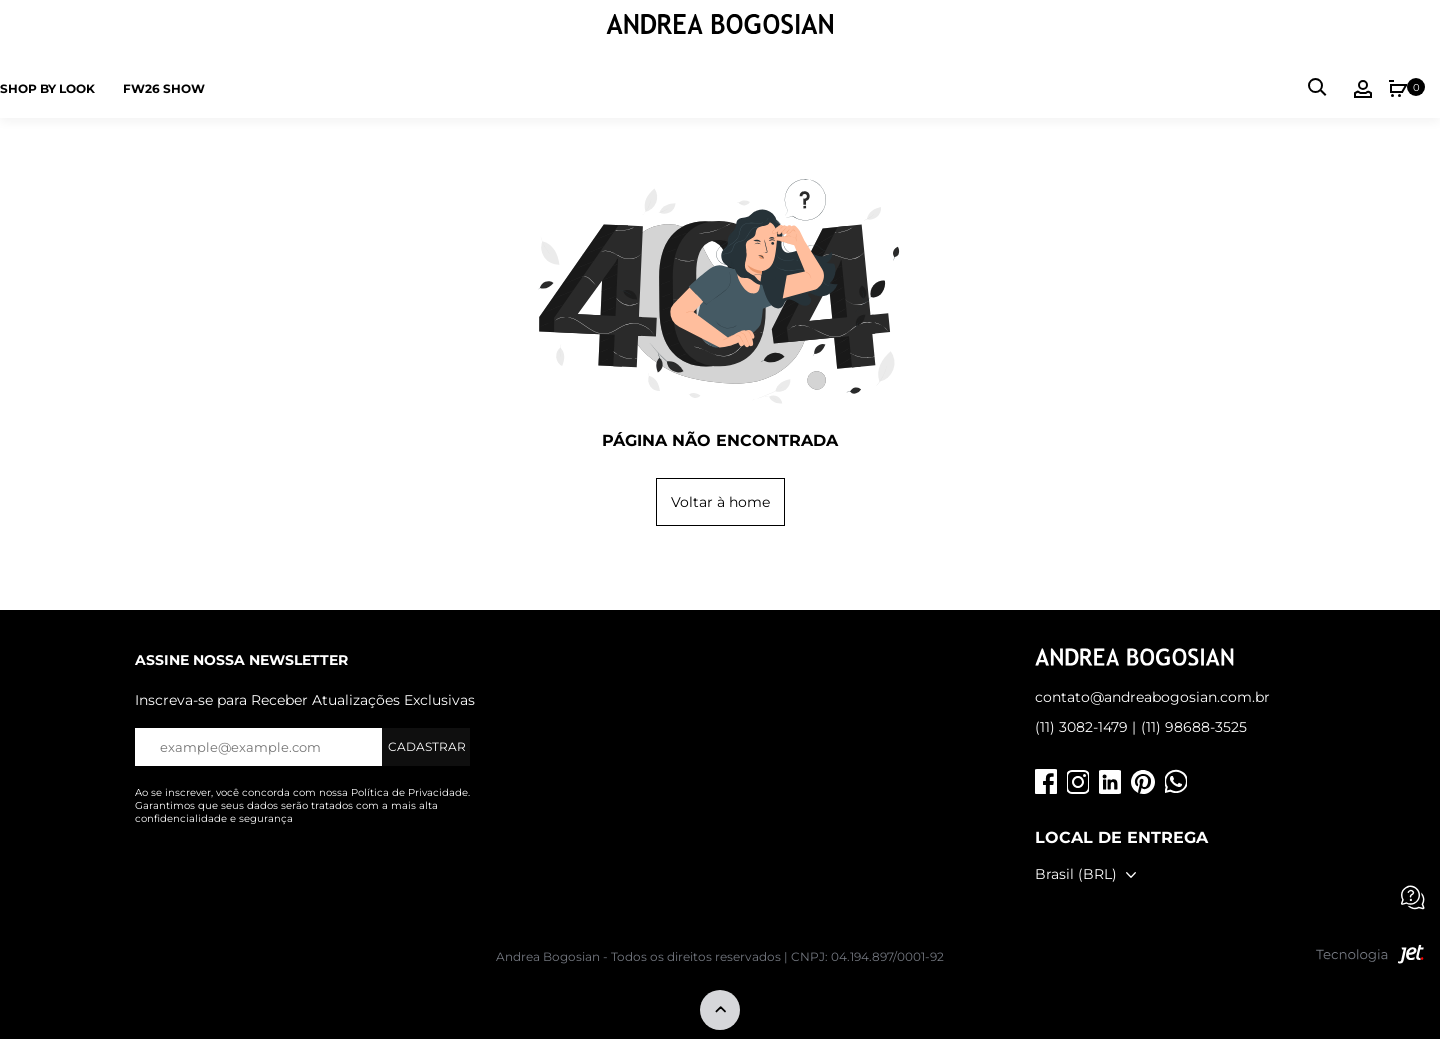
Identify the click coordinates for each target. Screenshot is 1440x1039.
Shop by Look (47, 88)
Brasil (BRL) (1076, 874)
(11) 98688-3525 (1194, 727)
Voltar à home (720, 502)
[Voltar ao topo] (720, 1011)
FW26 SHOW (164, 88)
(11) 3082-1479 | (1085, 727)
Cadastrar (427, 746)
